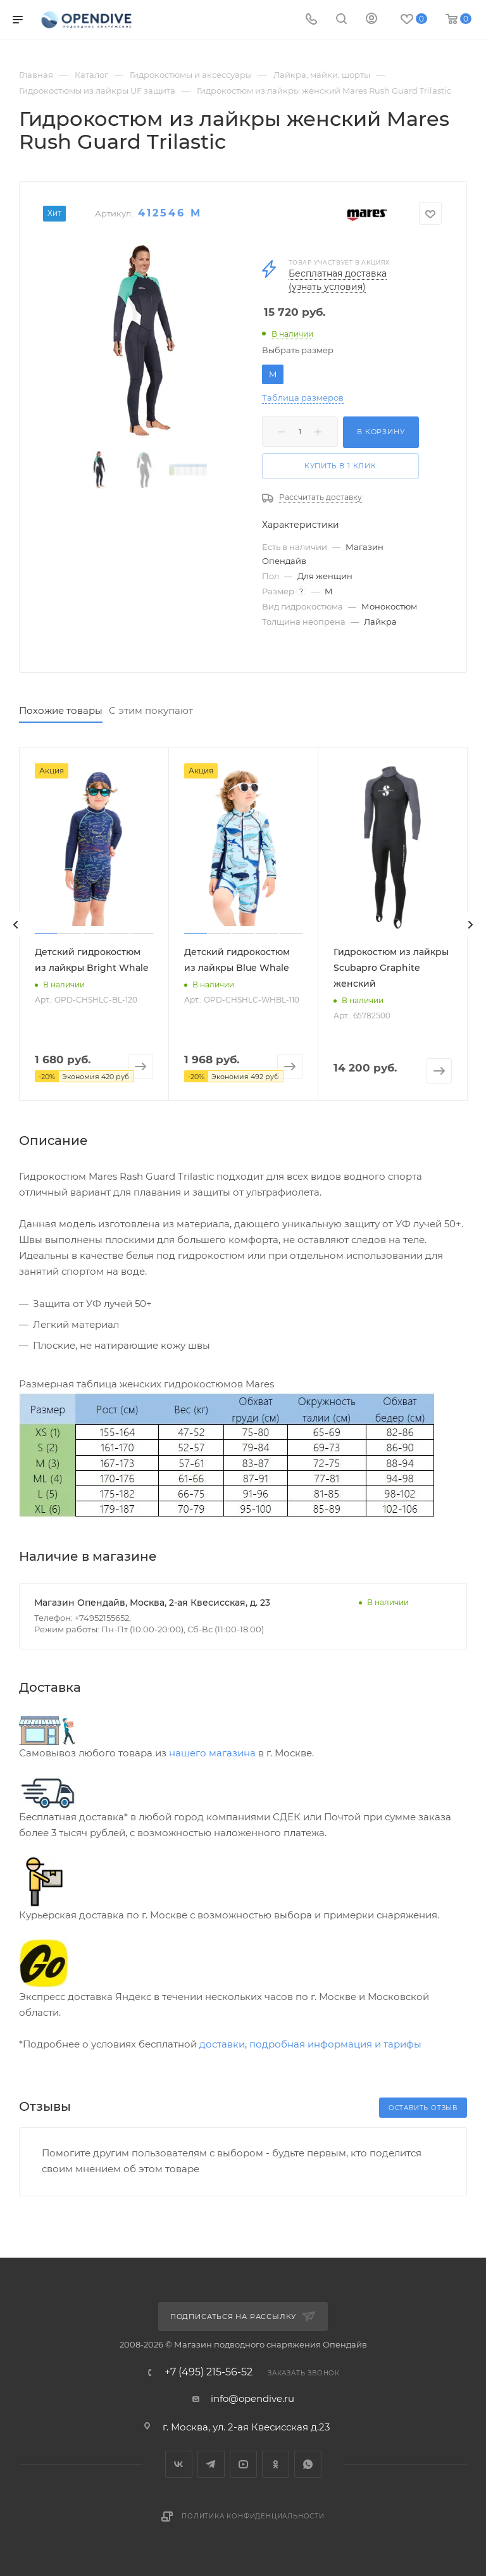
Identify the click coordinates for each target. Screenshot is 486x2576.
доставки (222, 2044)
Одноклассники (275, 2464)
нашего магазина (212, 1753)
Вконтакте (178, 2464)
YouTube (243, 2464)
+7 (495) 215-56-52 (208, 2372)
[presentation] (15, 924)
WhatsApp (307, 2464)
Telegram (211, 2464)
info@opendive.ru (252, 2398)
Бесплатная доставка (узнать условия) (338, 280)
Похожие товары (61, 710)
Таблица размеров (303, 398)
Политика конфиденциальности (253, 2516)
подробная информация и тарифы (335, 2044)
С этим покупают (151, 710)
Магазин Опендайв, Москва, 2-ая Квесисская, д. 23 (152, 1602)
